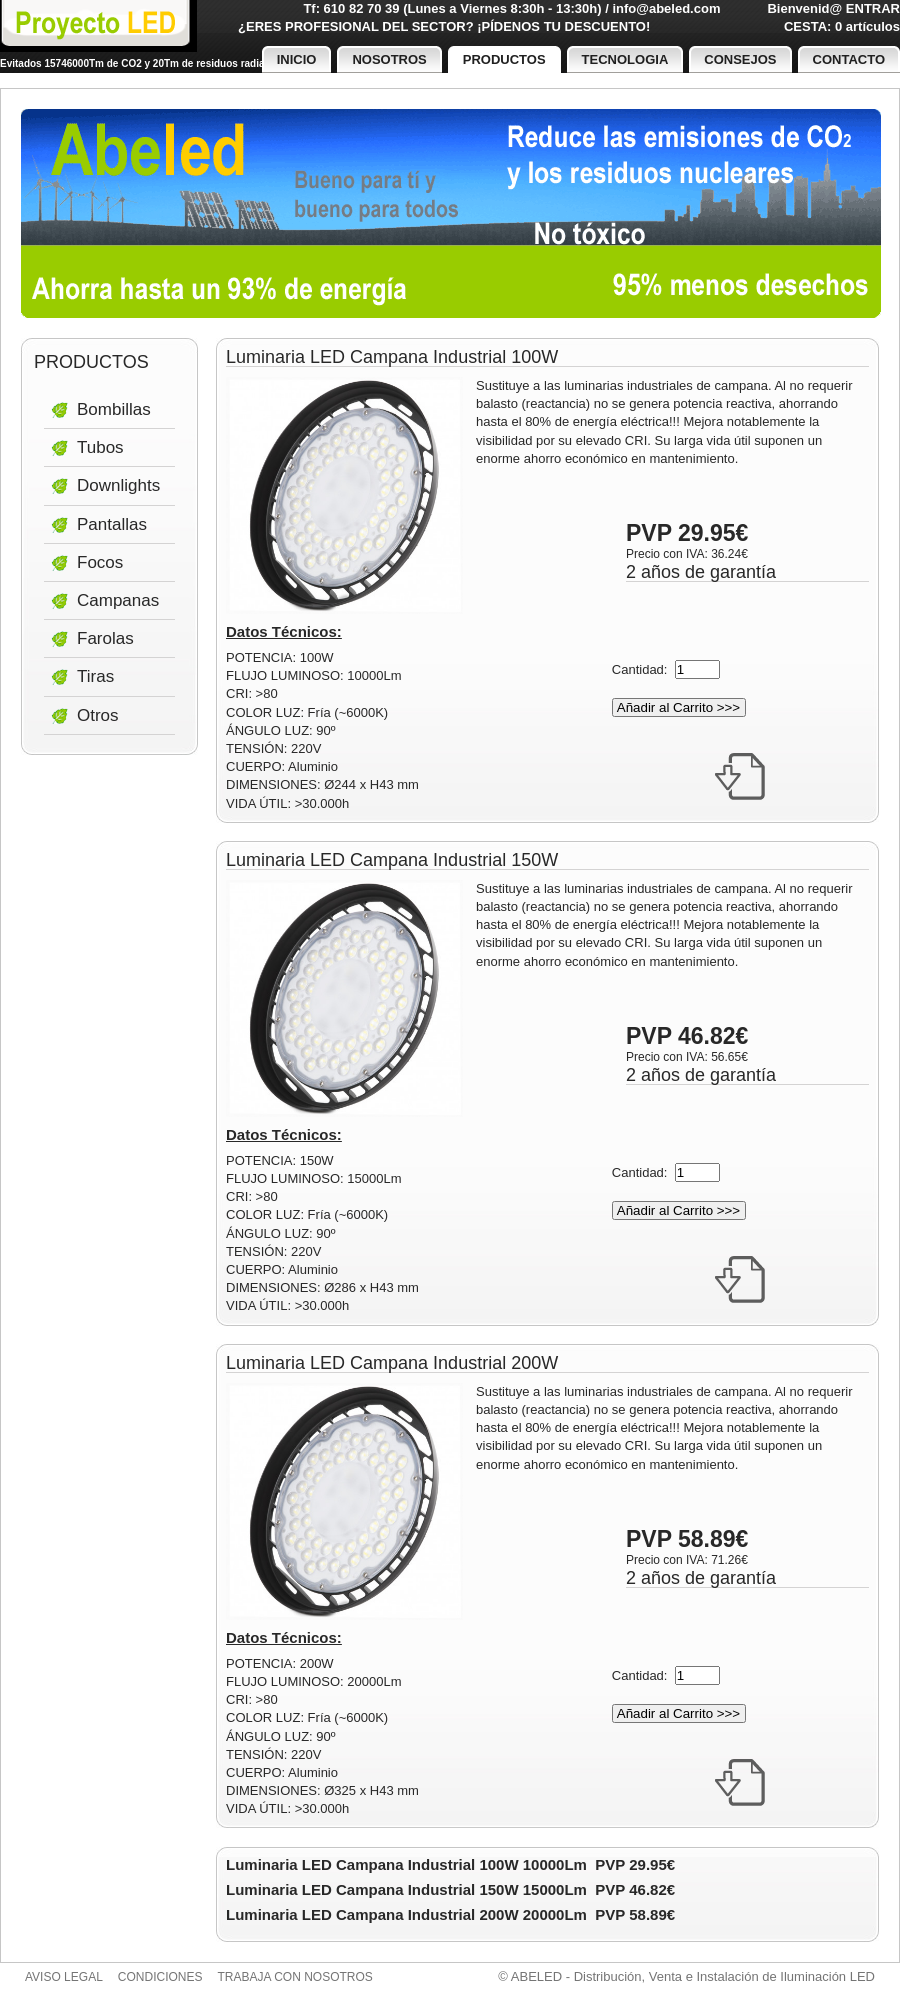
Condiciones (160, 1977)
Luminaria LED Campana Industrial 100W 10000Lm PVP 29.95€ (450, 1864)
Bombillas (114, 409)
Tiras (95, 676)
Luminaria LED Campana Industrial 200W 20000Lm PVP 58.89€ (450, 1914)
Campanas (118, 600)
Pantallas (112, 524)
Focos (100, 562)
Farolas (105, 638)
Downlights (118, 485)
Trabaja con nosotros (295, 1977)
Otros (98, 715)
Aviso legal (64, 1977)
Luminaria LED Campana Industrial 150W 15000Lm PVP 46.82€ (450, 1889)
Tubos (100, 447)
